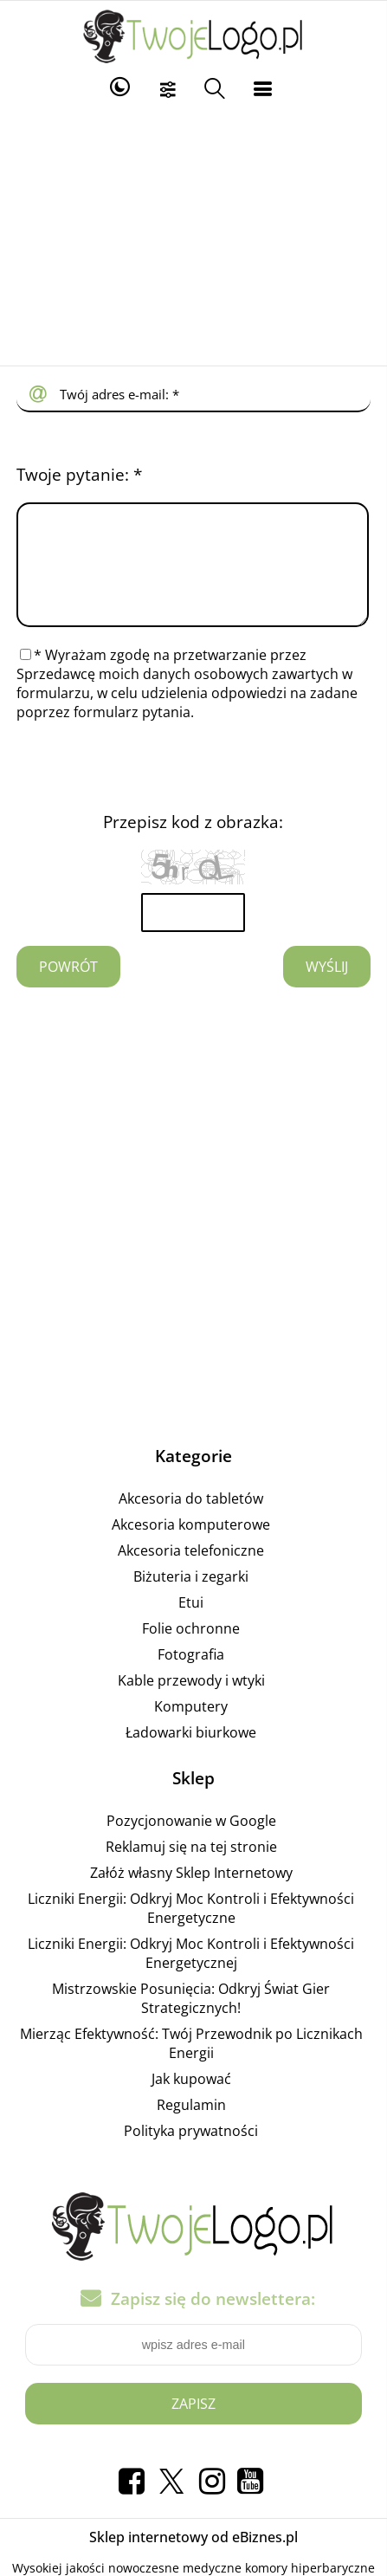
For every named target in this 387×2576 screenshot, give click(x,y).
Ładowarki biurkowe (191, 1753)
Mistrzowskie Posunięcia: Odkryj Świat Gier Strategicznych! (191, 2019)
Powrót (68, 987)
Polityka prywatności (191, 2151)
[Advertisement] (193, 235)
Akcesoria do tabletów (191, 1519)
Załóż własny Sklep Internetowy (191, 1893)
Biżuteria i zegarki (190, 1597)
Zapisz (193, 2424)
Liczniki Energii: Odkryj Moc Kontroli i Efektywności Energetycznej (191, 1974)
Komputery (191, 1727)
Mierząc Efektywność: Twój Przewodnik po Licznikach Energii (191, 2064)
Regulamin (191, 2125)
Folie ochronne (191, 1649)
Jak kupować (191, 2099)
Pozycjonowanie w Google (191, 1841)
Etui (190, 1623)
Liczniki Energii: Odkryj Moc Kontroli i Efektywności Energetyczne (191, 1929)
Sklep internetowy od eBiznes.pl (193, 2557)
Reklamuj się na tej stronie (191, 1867)
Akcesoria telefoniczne (191, 1571)
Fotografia (191, 1675)
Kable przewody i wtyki (191, 1701)
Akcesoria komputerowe (191, 1545)
